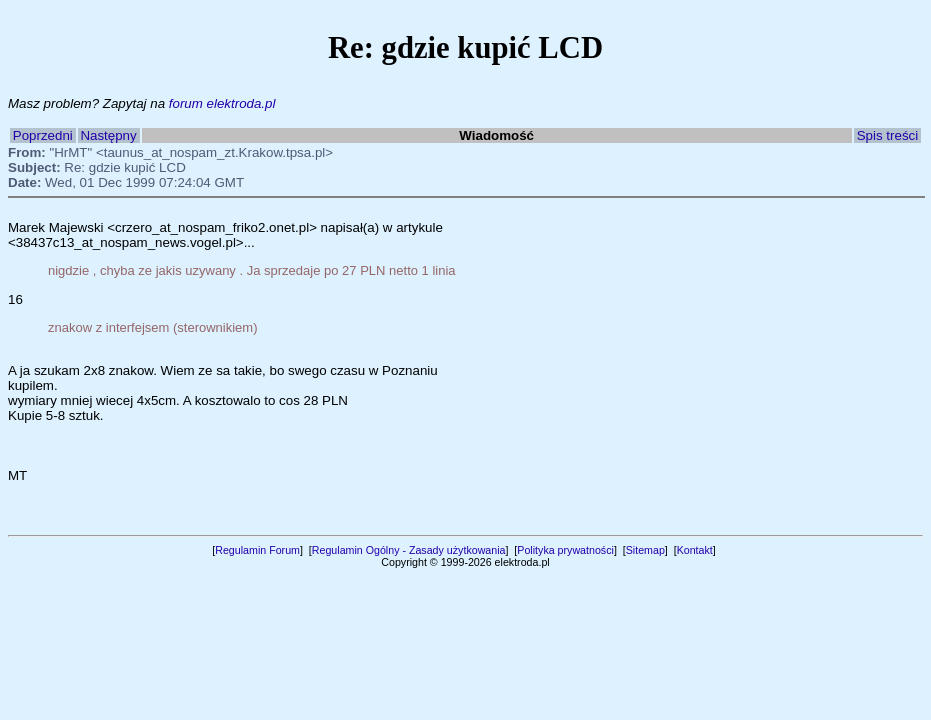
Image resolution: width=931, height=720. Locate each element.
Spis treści (887, 135)
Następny (108, 135)
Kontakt (695, 550)
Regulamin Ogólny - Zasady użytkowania (409, 550)
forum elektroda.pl (222, 103)
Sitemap (645, 550)
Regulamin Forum (257, 550)
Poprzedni (43, 135)
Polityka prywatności (565, 550)
